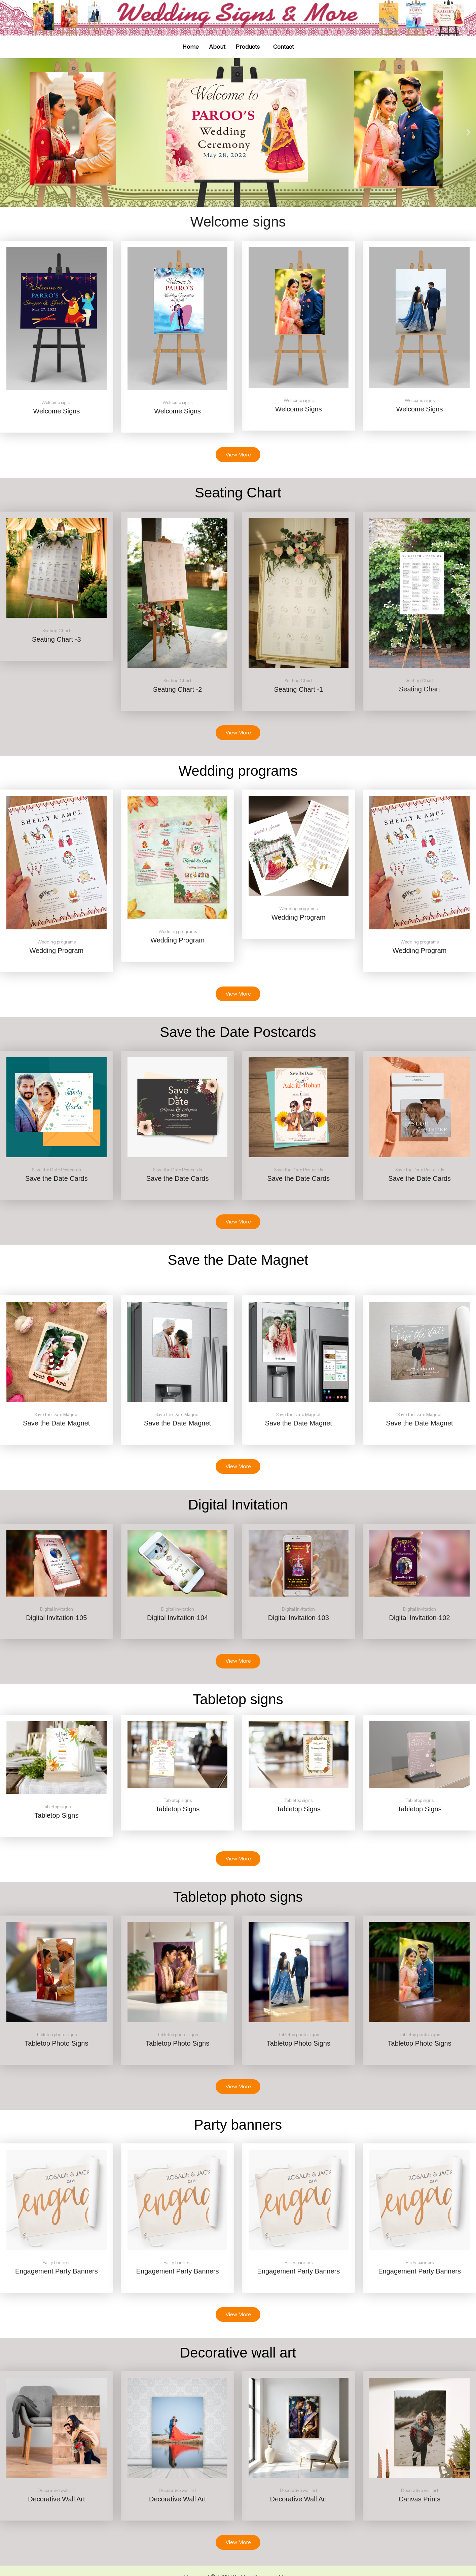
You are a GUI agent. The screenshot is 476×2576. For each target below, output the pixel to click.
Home (190, 46)
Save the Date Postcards (56, 1169)
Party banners (56, 2262)
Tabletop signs (56, 1806)
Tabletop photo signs (56, 2034)
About (217, 46)
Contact (283, 46)
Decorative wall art (56, 2490)
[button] (249, 47)
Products (247, 46)
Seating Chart (56, 630)
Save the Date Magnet (56, 1414)
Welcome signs (56, 402)
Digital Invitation (56, 1609)
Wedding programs (56, 941)
